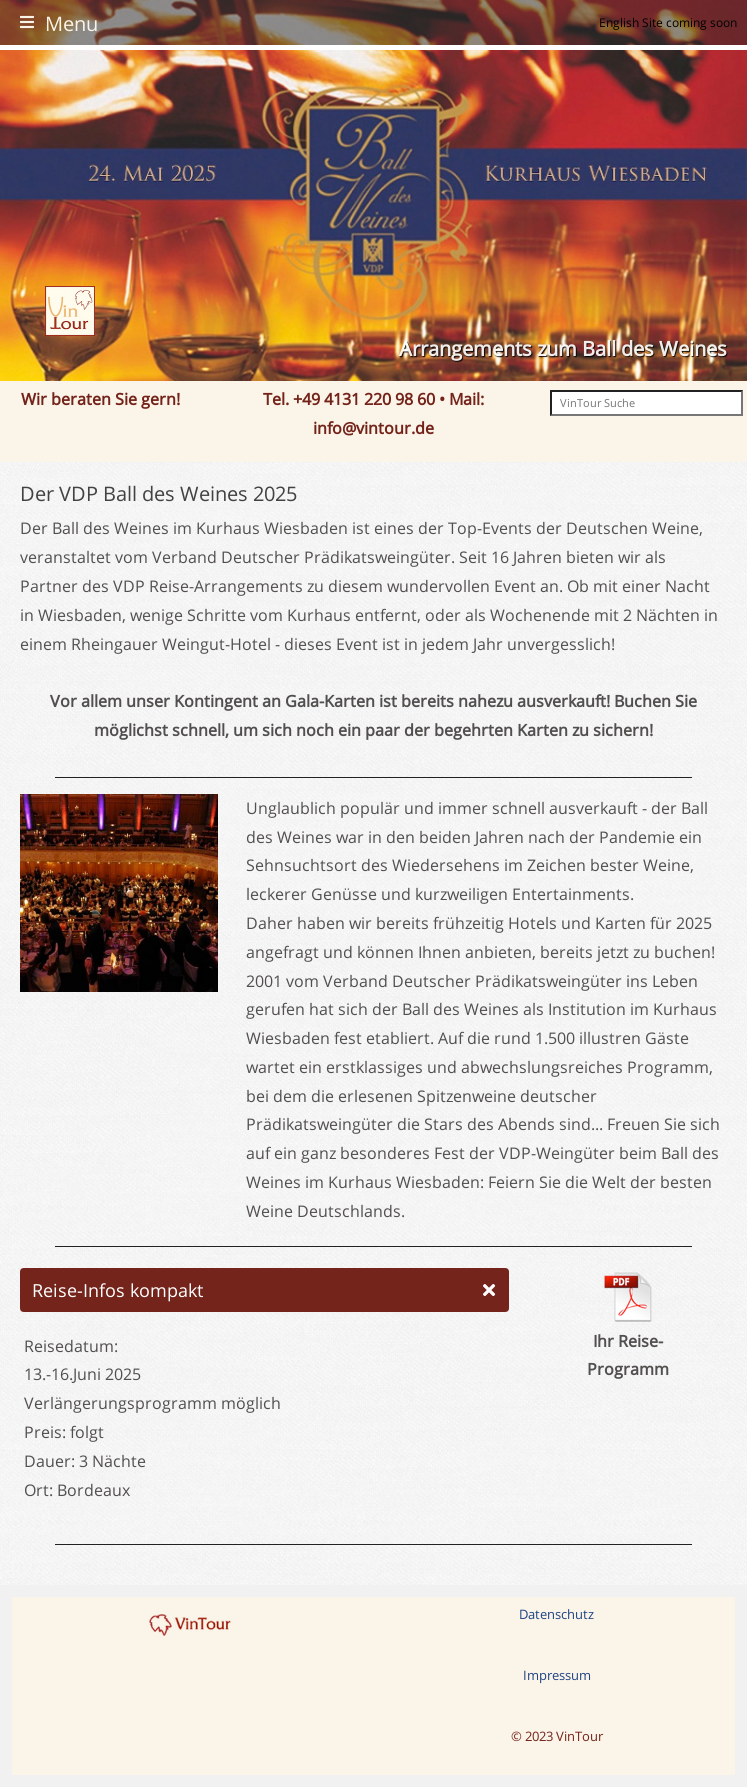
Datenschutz (556, 1614)
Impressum (557, 1675)
